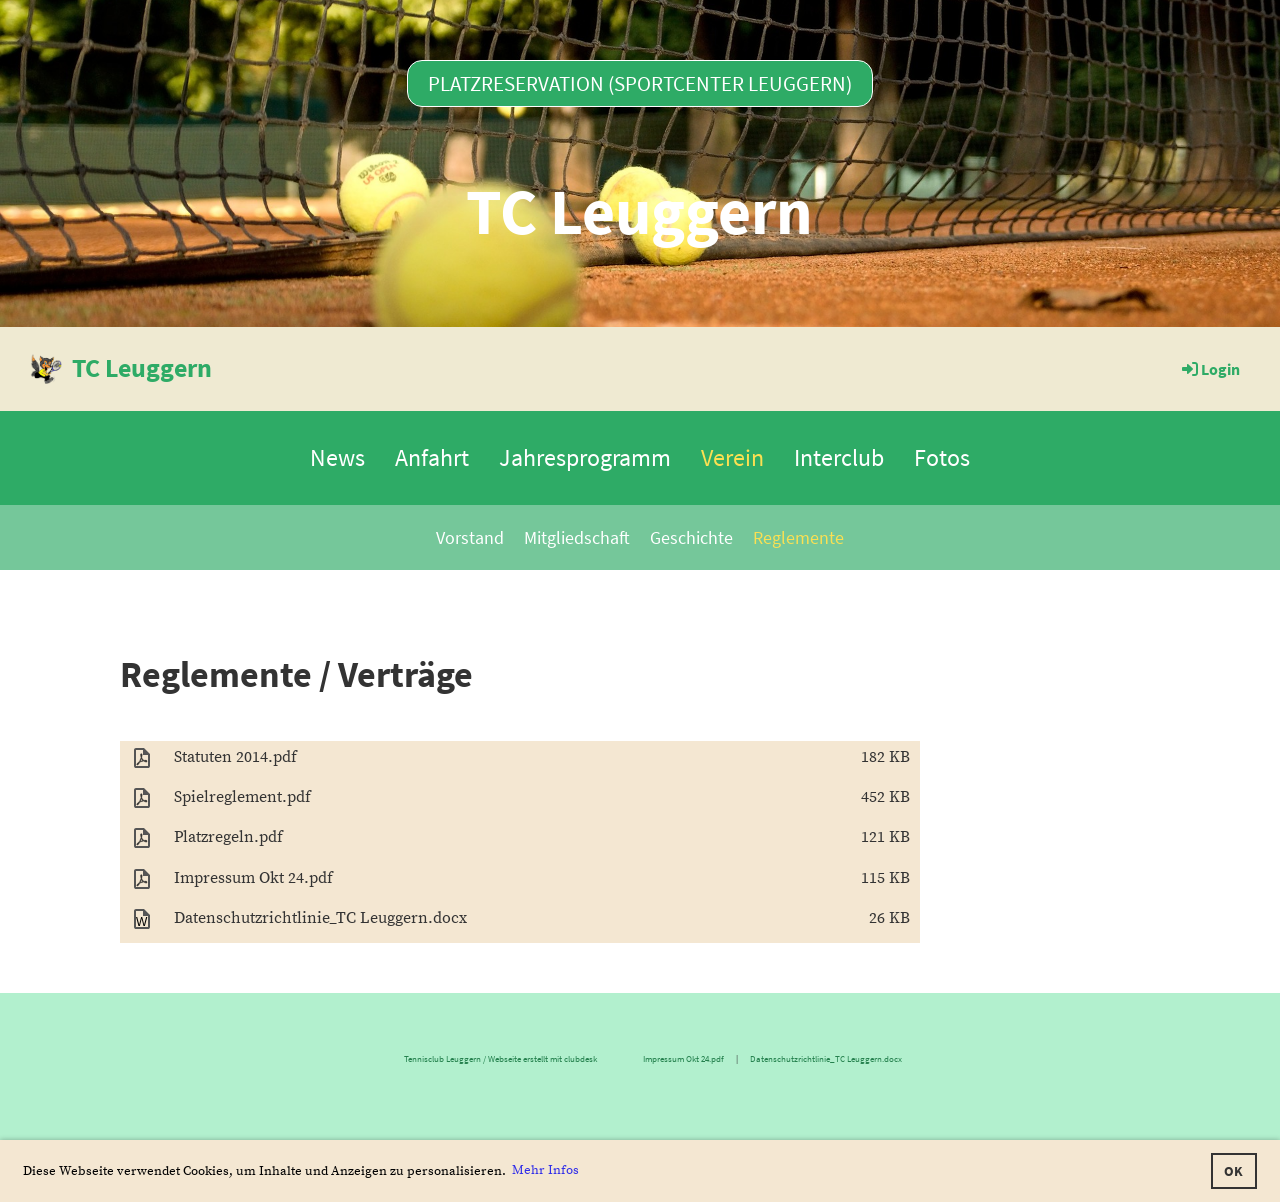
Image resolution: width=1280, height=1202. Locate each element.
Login (1209, 369)
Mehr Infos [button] (545, 1170)
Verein (732, 457)
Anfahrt (432, 457)
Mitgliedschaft (577, 537)
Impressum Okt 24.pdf (683, 1059)
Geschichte (691, 537)
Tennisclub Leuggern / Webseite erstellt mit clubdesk (376, 1059)
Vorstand (470, 537)
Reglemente (798, 537)
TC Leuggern (142, 367)
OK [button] (1233, 1171)
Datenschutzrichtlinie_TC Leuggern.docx (827, 1059)
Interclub (839, 457)
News (337, 457)
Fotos (942, 457)
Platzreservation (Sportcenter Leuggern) (640, 83)
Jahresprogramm (585, 457)
